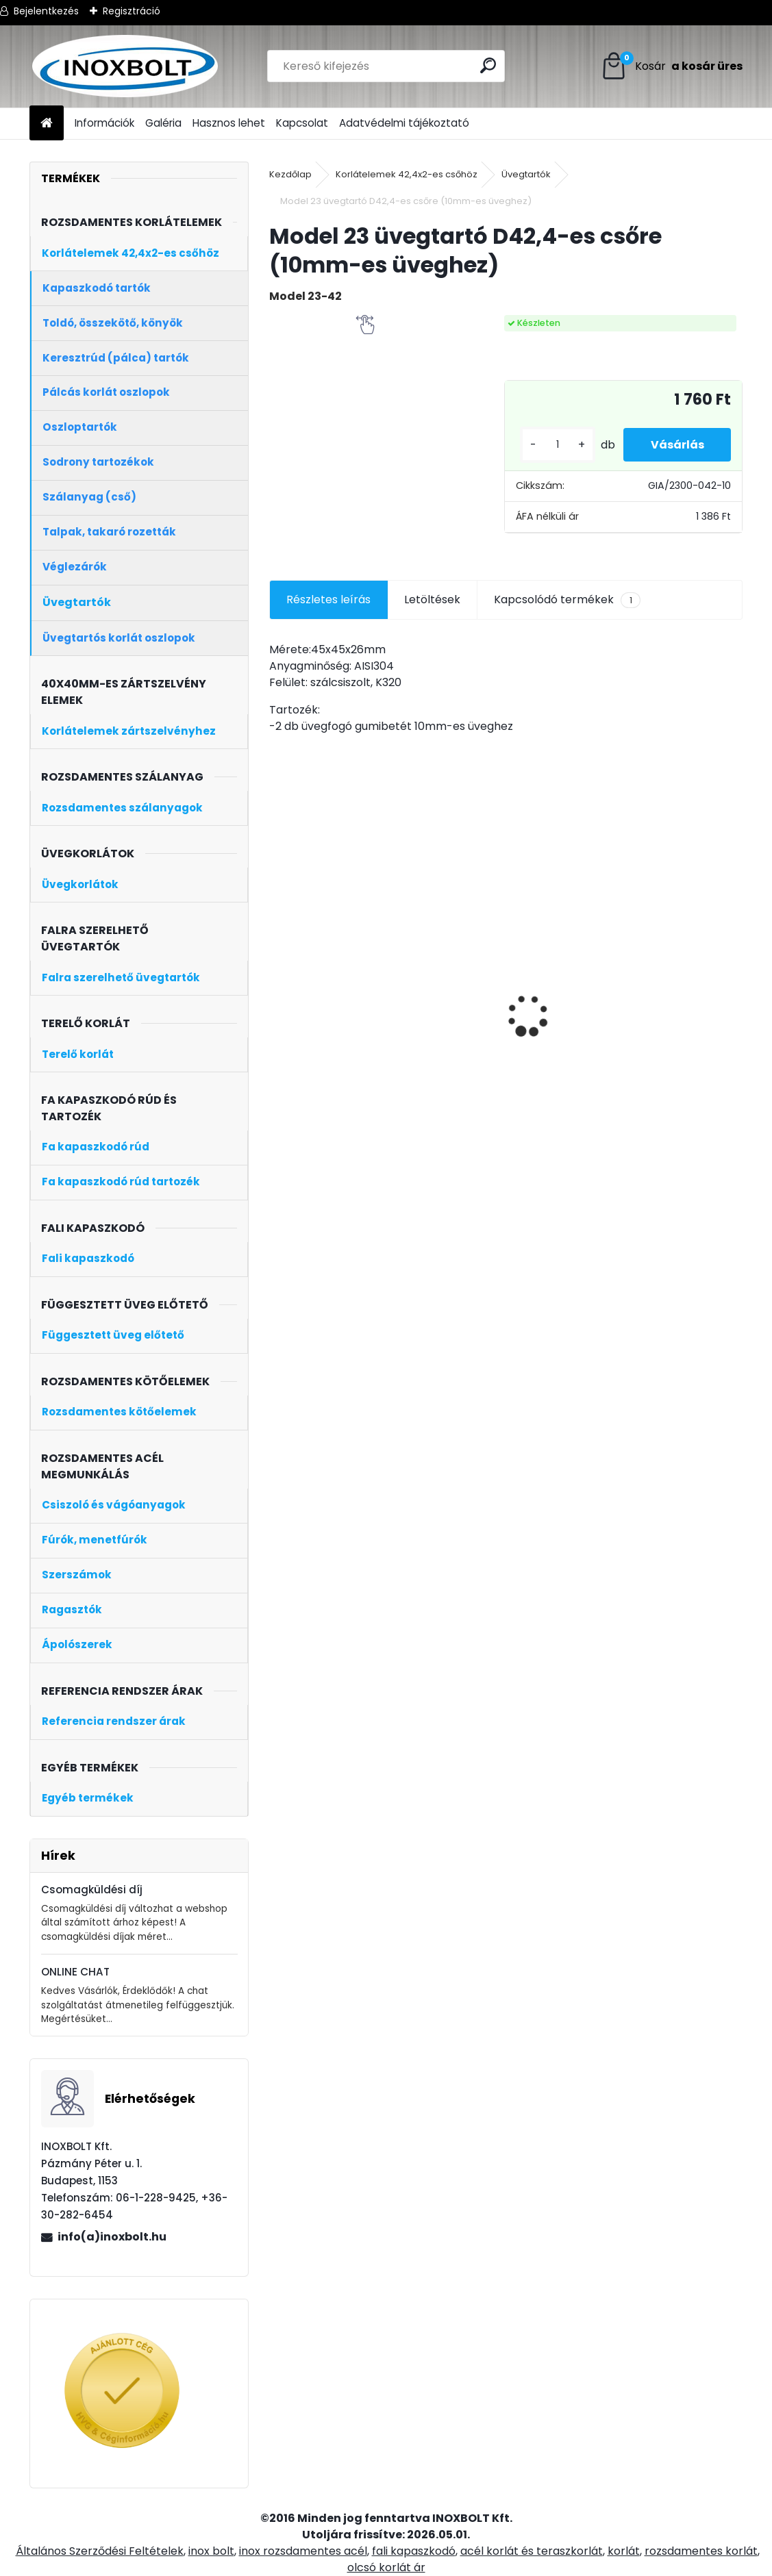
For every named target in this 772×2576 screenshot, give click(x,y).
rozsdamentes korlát (701, 2551)
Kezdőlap (290, 174)
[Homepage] (46, 123)
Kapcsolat (302, 123)
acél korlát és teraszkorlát (531, 2551)
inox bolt (211, 2551)
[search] (489, 65)
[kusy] (557, 445)
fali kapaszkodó (414, 2551)
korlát (624, 2551)
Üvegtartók (526, 174)
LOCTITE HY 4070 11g (677, 966)
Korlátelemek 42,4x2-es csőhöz (406, 174)
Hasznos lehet (228, 123)
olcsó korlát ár (386, 2567)
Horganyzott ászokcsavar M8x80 (314, 974)
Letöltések (432, 599)
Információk (104, 123)
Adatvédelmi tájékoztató (404, 123)
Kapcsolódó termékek (567, 600)
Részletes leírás (328, 599)
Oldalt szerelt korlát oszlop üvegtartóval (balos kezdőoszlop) (433, 1028)
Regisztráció (131, 11)
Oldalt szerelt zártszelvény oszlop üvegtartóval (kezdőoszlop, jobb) (552, 1036)
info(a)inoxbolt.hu (112, 2237)
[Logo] (123, 66)
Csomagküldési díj (91, 1889)
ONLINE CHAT (75, 1972)
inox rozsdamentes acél (303, 2551)
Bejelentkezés (46, 11)
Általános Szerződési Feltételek (100, 2551)
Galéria (163, 123)
